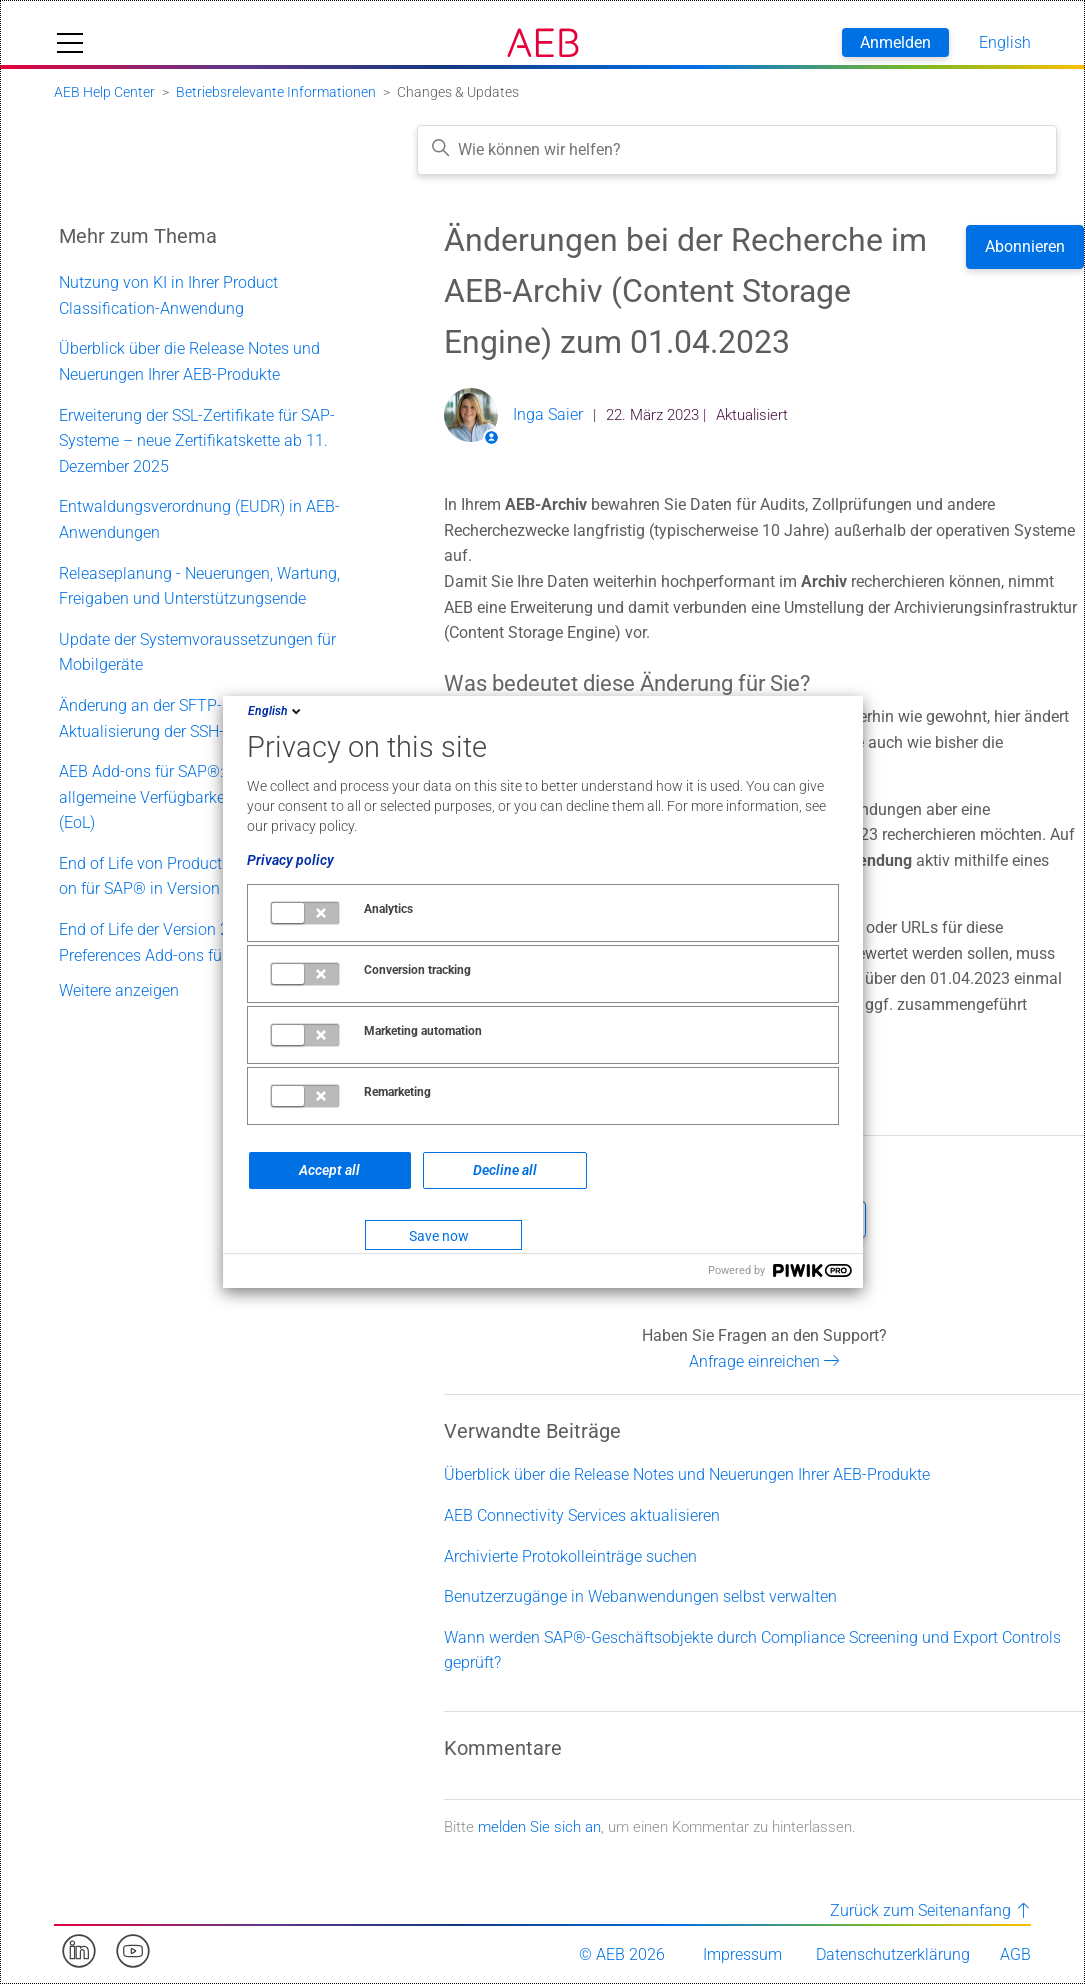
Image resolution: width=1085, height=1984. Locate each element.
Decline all (505, 1170)
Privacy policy (290, 860)
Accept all (329, 1170)
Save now (439, 1236)
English (276, 711)
